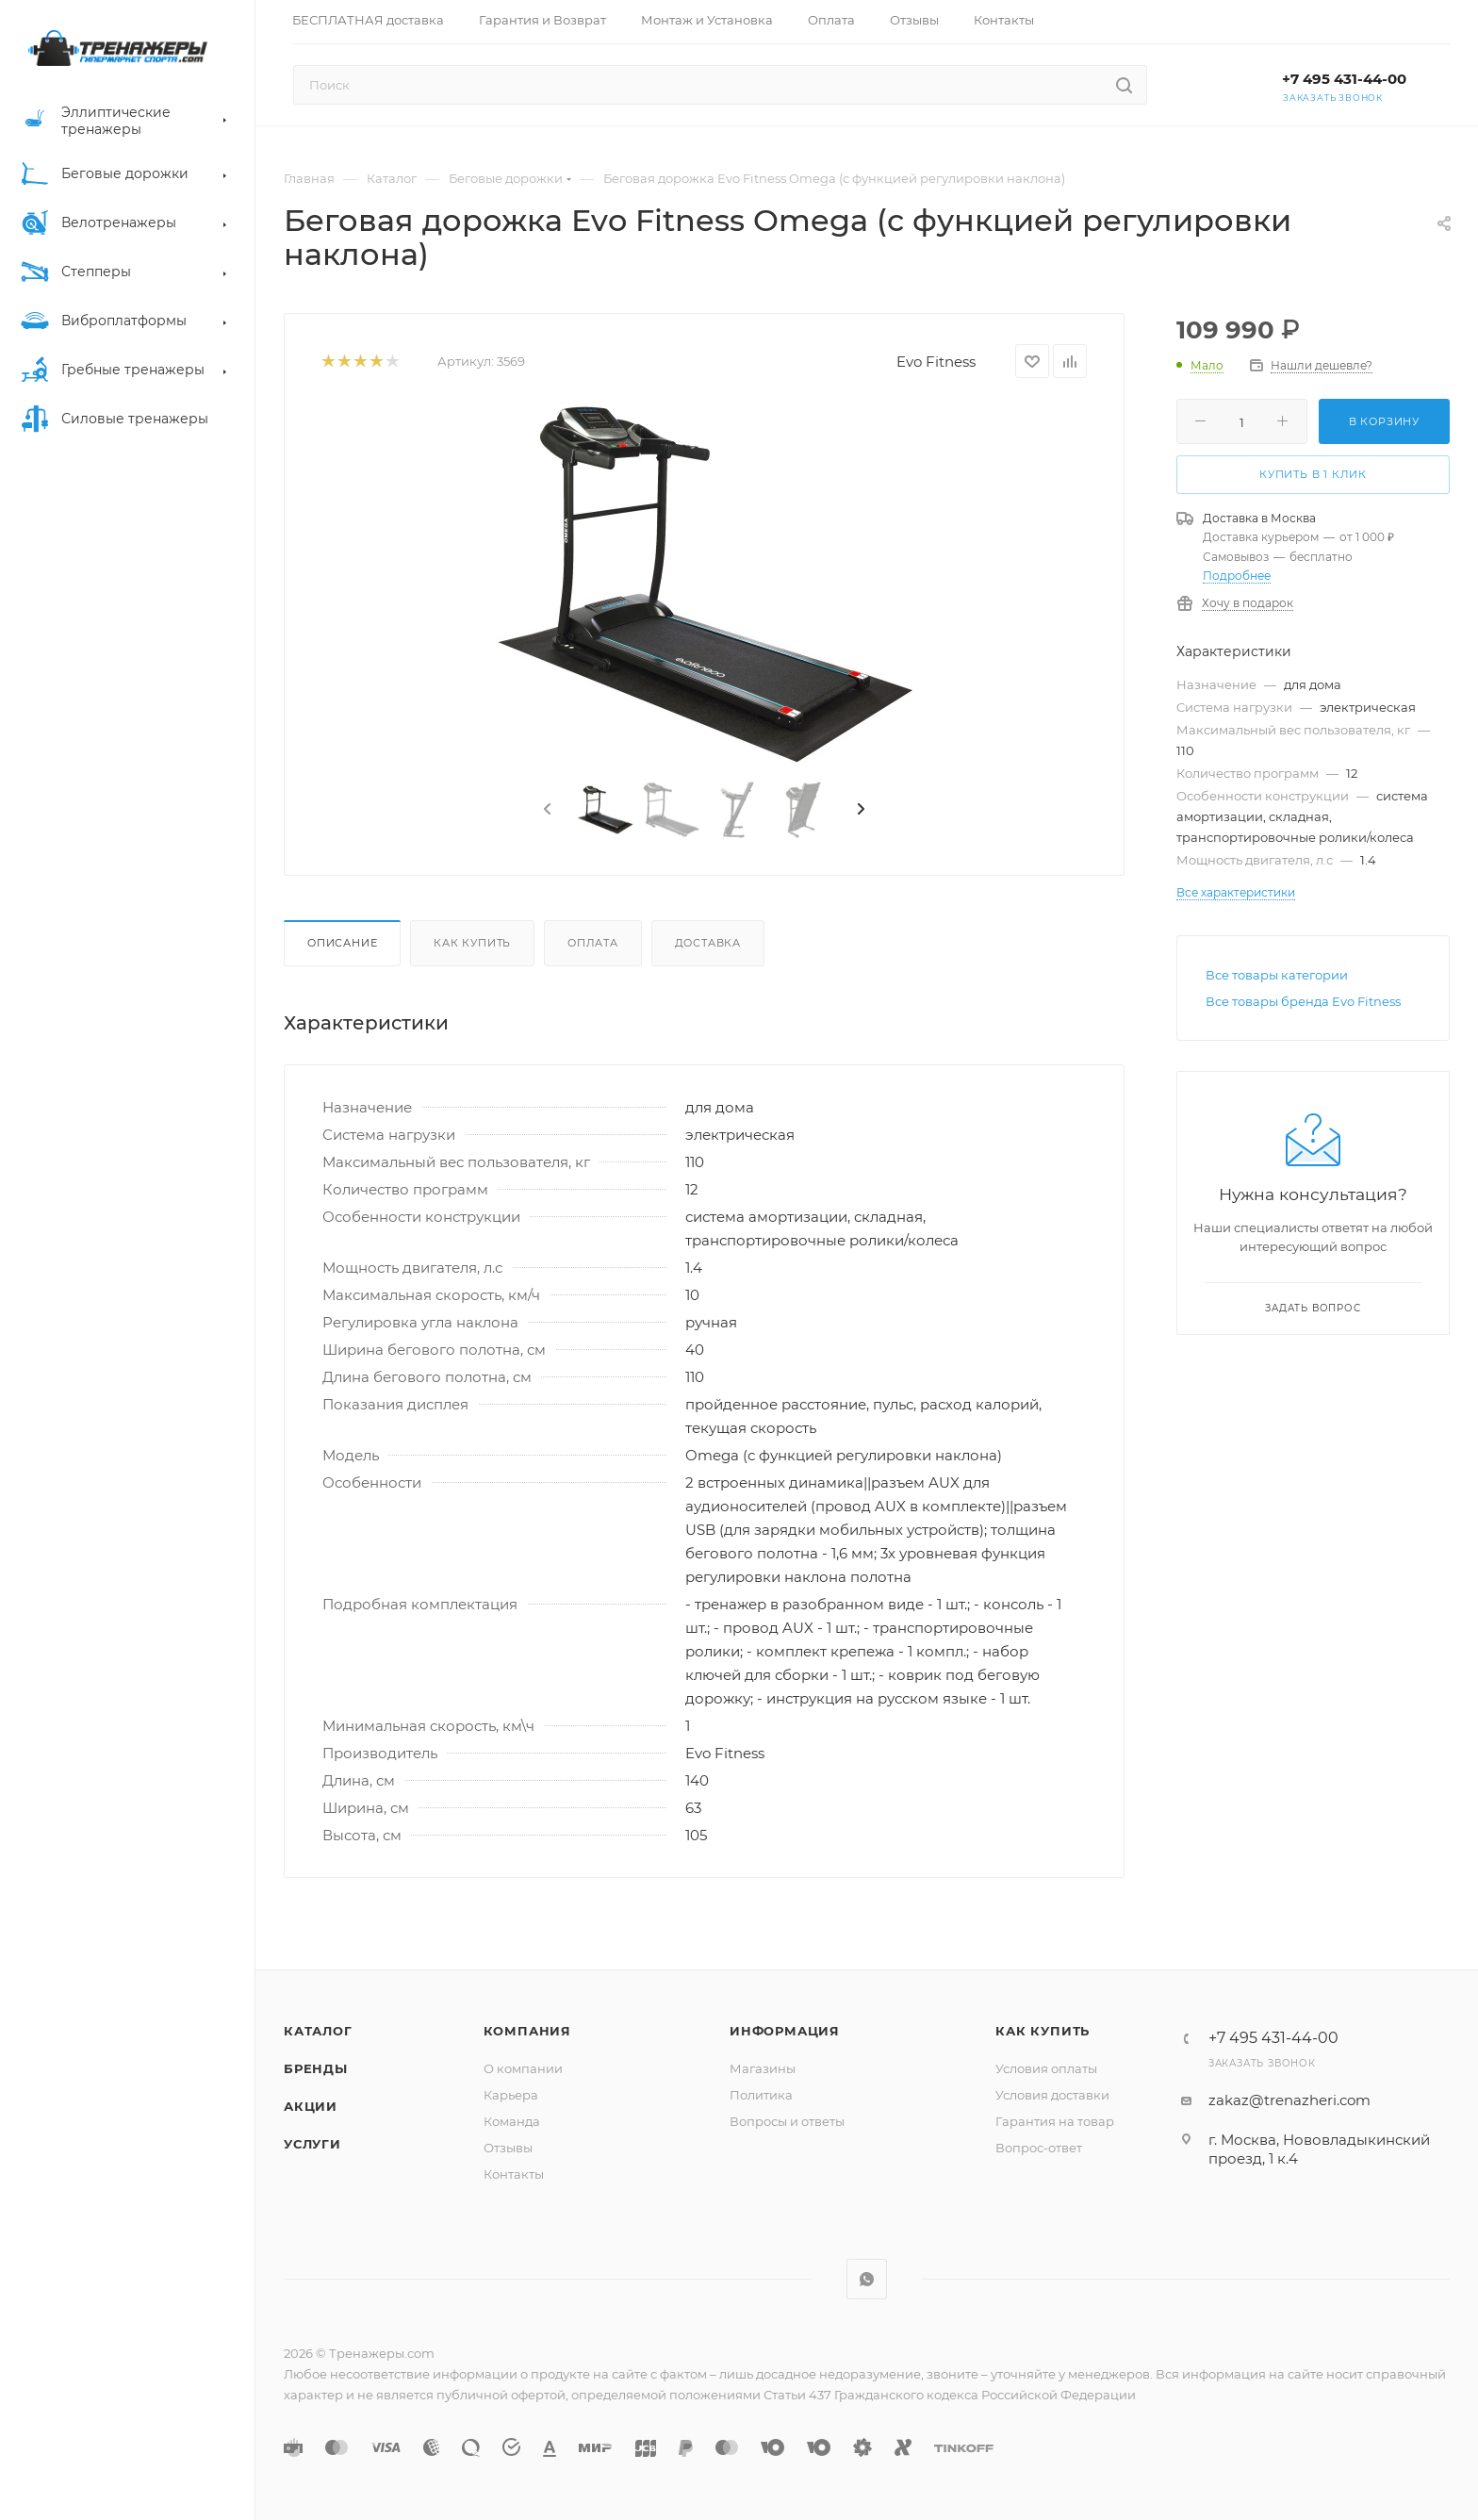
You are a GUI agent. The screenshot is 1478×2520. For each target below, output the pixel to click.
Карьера (511, 2094)
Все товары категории (1277, 974)
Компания (527, 2030)
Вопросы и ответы (787, 2121)
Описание (342, 942)
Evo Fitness (936, 362)
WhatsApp (866, 2279)
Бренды (316, 2068)
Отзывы (508, 2147)
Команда (512, 2121)
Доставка (708, 942)
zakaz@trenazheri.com (1289, 2100)
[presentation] (546, 810)
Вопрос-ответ (1038, 2147)
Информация (785, 2030)
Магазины (763, 2068)
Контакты (514, 2174)
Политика (761, 2094)
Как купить (472, 942)
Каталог (318, 2030)
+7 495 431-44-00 (1344, 79)
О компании (523, 2068)
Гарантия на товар (1054, 2121)
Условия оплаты (1046, 2068)
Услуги (312, 2143)
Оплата (592, 942)
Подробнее (1237, 575)
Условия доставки (1052, 2094)
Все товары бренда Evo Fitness (1303, 1001)
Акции (310, 2106)
